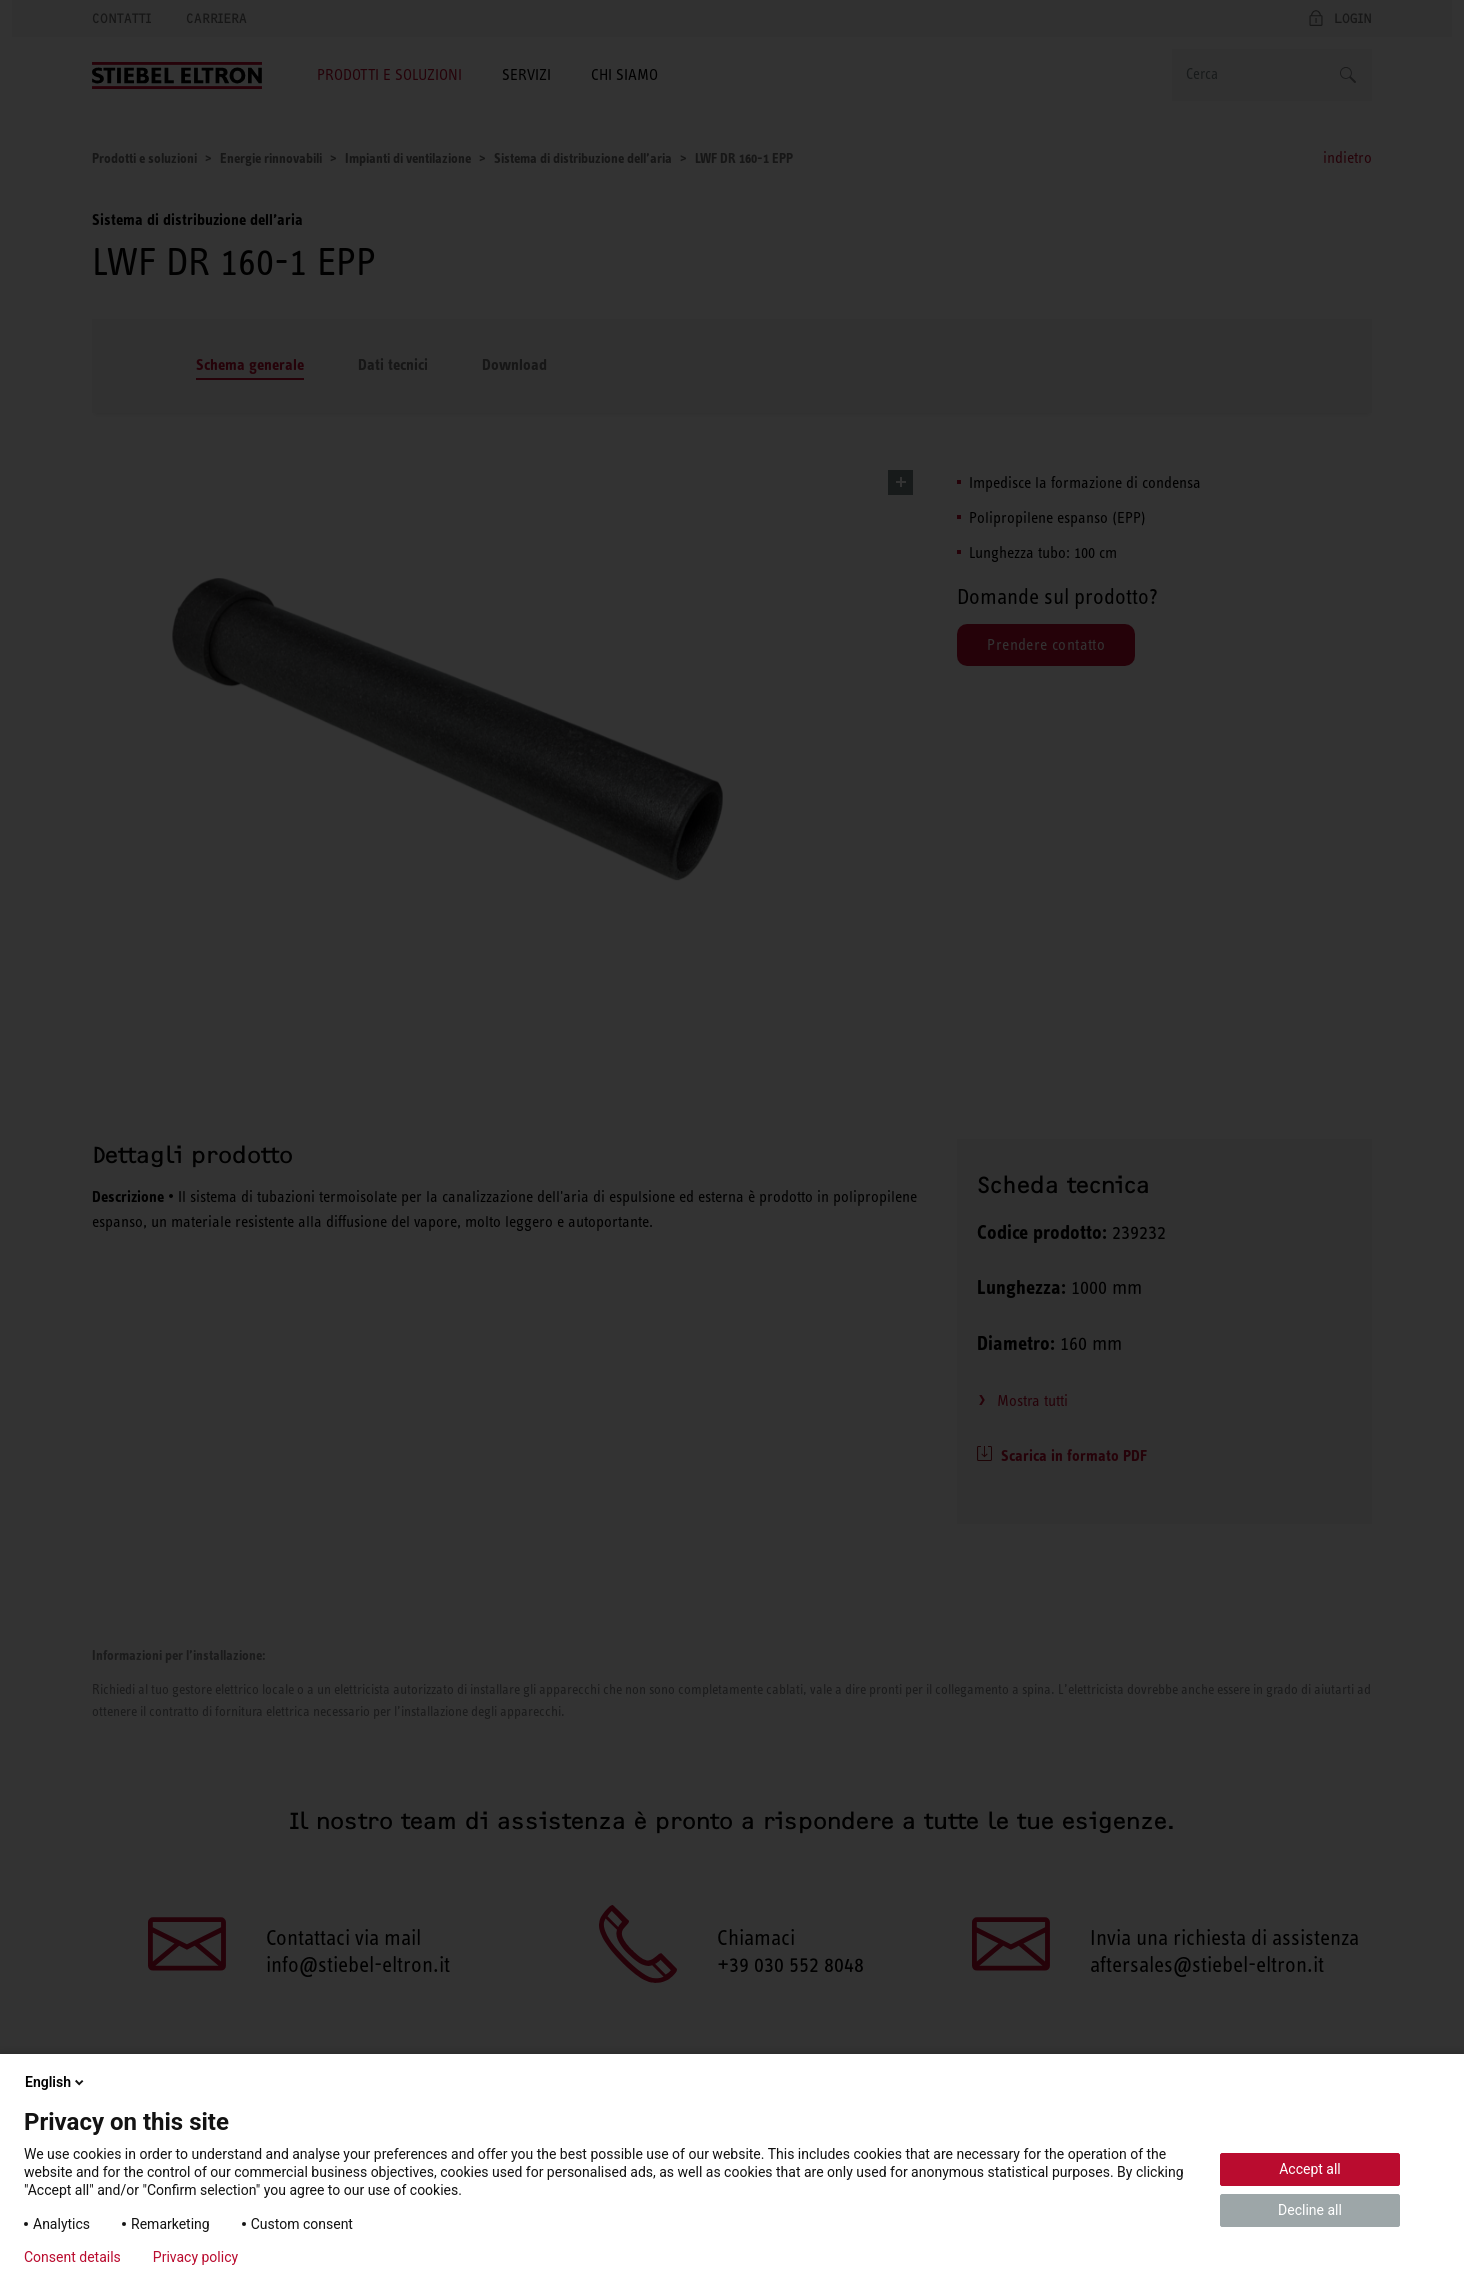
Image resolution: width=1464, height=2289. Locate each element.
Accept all (1310, 2169)
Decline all (1310, 2210)
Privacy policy (195, 2257)
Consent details (72, 2257)
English (56, 2082)
